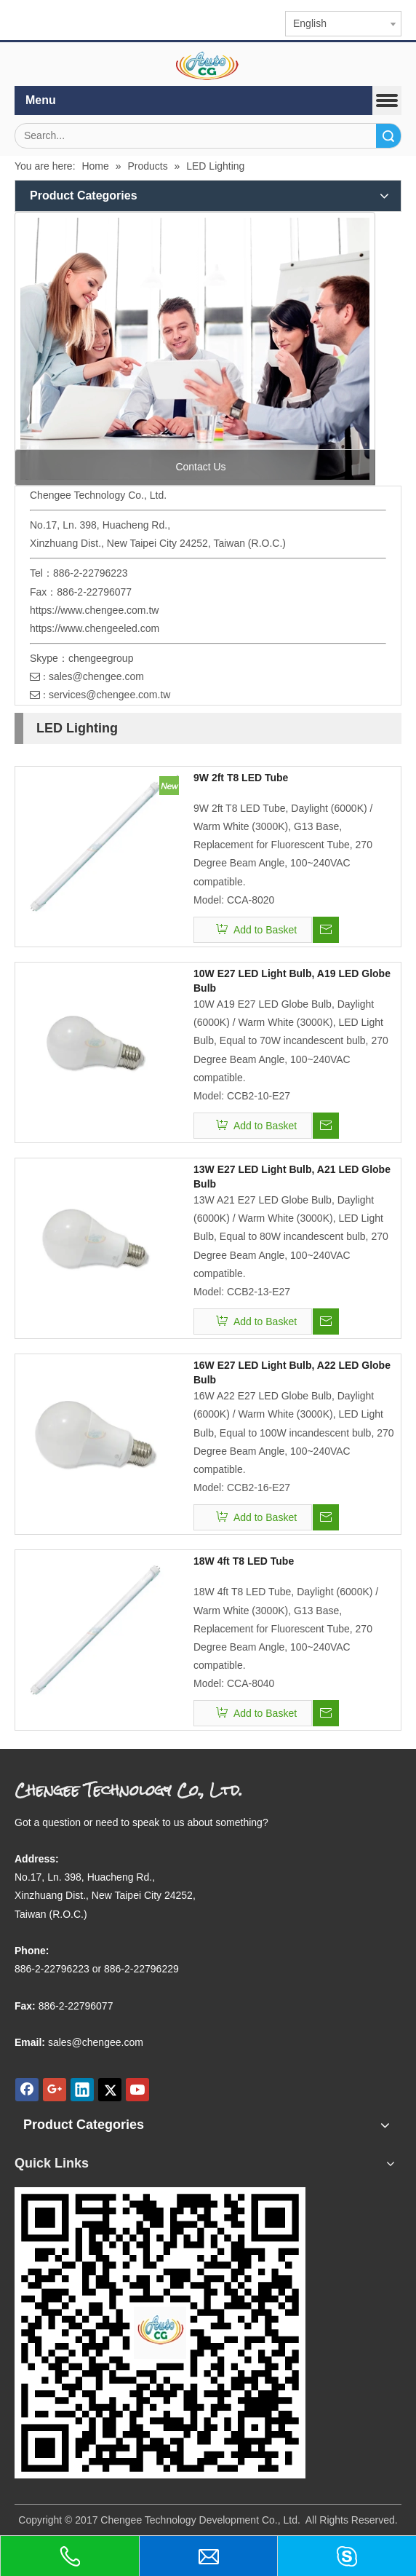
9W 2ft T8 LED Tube (240, 777)
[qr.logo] (160, 2332)
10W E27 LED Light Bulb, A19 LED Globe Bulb (292, 981)
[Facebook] (27, 2089)
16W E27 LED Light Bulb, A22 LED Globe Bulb (292, 1372)
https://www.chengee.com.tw (94, 610)
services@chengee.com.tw (110, 694)
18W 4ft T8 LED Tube (243, 1561)
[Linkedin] (82, 2089)
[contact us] (195, 349)
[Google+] (54, 2089)
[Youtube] (137, 2089)
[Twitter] (109, 2089)
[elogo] (208, 66)
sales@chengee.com (96, 676)
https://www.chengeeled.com (94, 628)
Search (388, 136)
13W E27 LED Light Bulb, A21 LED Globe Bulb (292, 1176)
